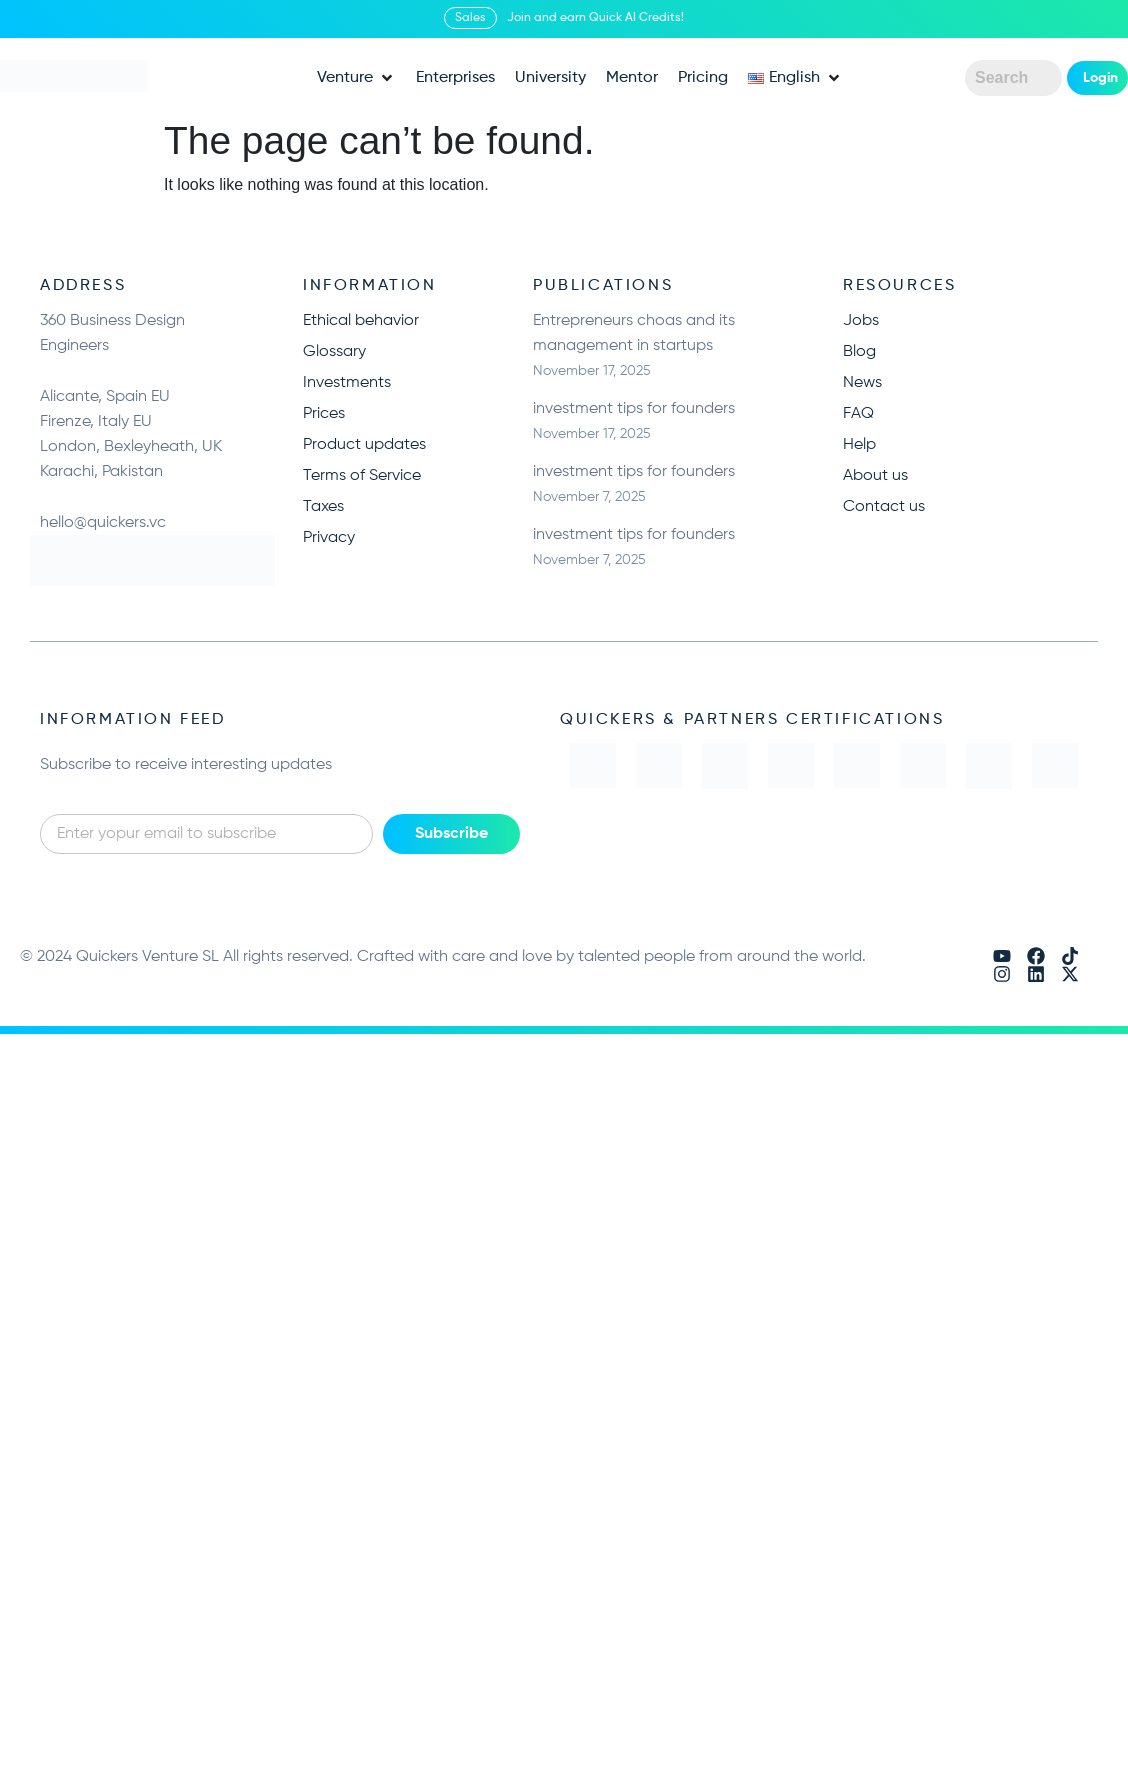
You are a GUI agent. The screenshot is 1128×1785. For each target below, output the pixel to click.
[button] (356, 78)
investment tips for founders (634, 409)
